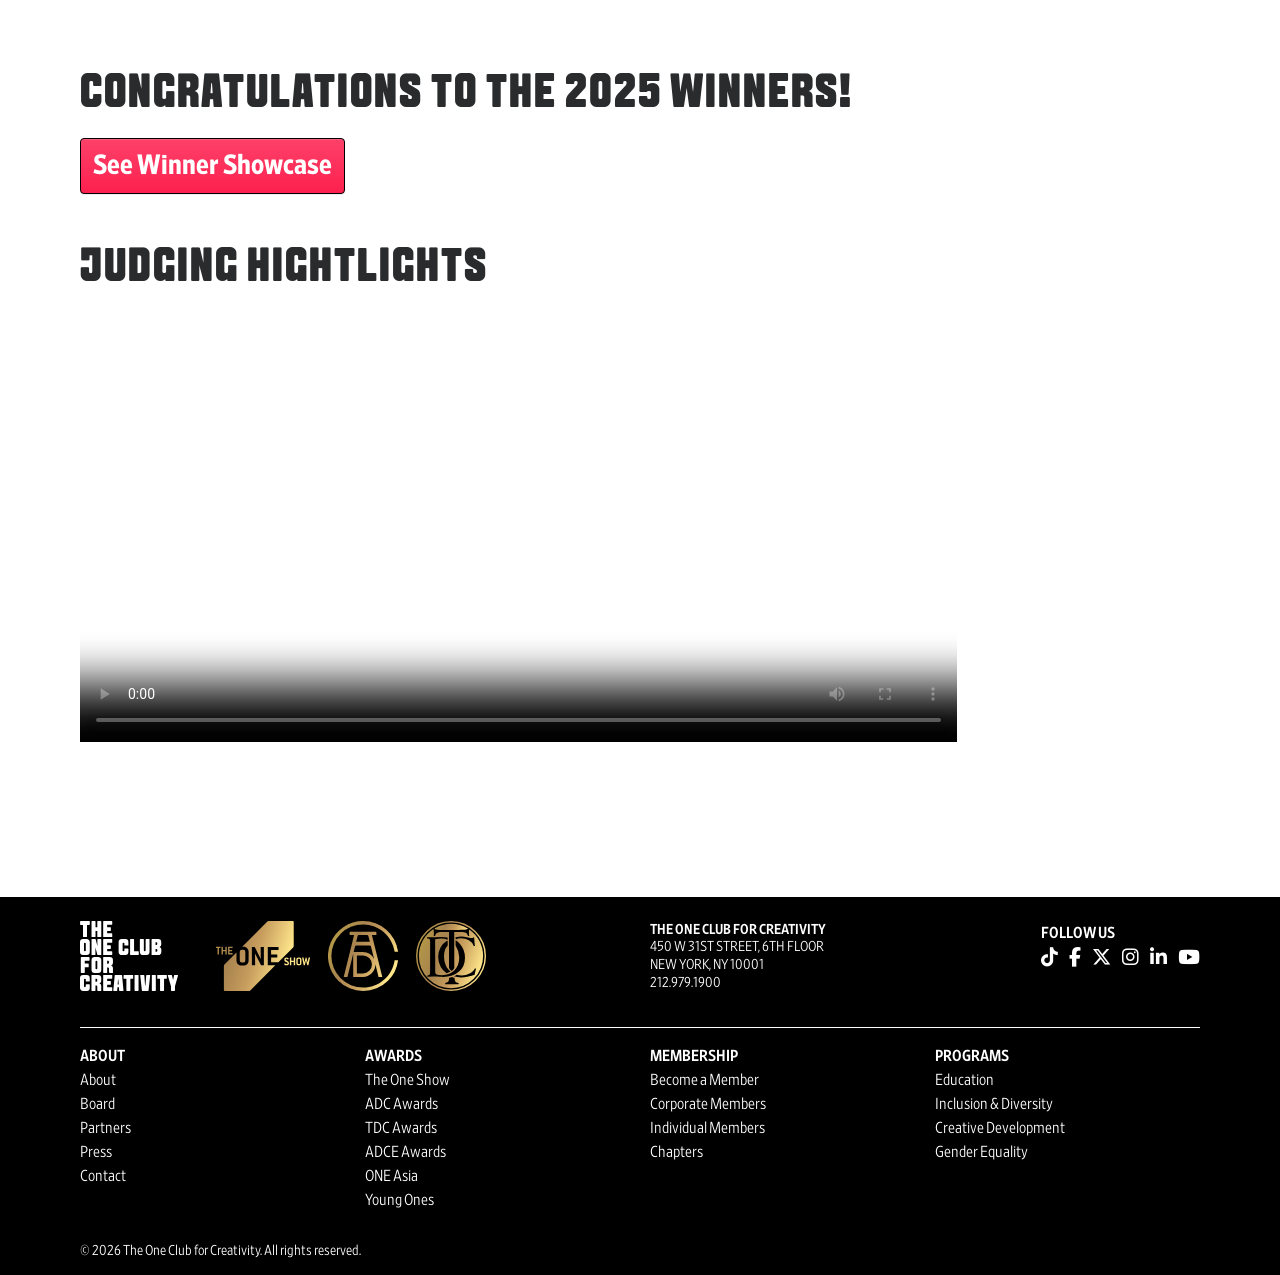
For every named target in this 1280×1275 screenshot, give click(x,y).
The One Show (407, 1080)
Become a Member (704, 1080)
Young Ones (399, 1200)
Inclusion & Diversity (994, 1104)
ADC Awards (401, 1104)
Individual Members (707, 1128)
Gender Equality (981, 1152)
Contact (103, 1176)
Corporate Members (708, 1104)
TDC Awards (401, 1128)
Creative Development (1000, 1128)
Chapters (676, 1152)
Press (96, 1152)
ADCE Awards (405, 1152)
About (98, 1080)
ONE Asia (391, 1176)
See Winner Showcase (212, 166)
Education (964, 1080)
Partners (105, 1128)
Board (97, 1104)
